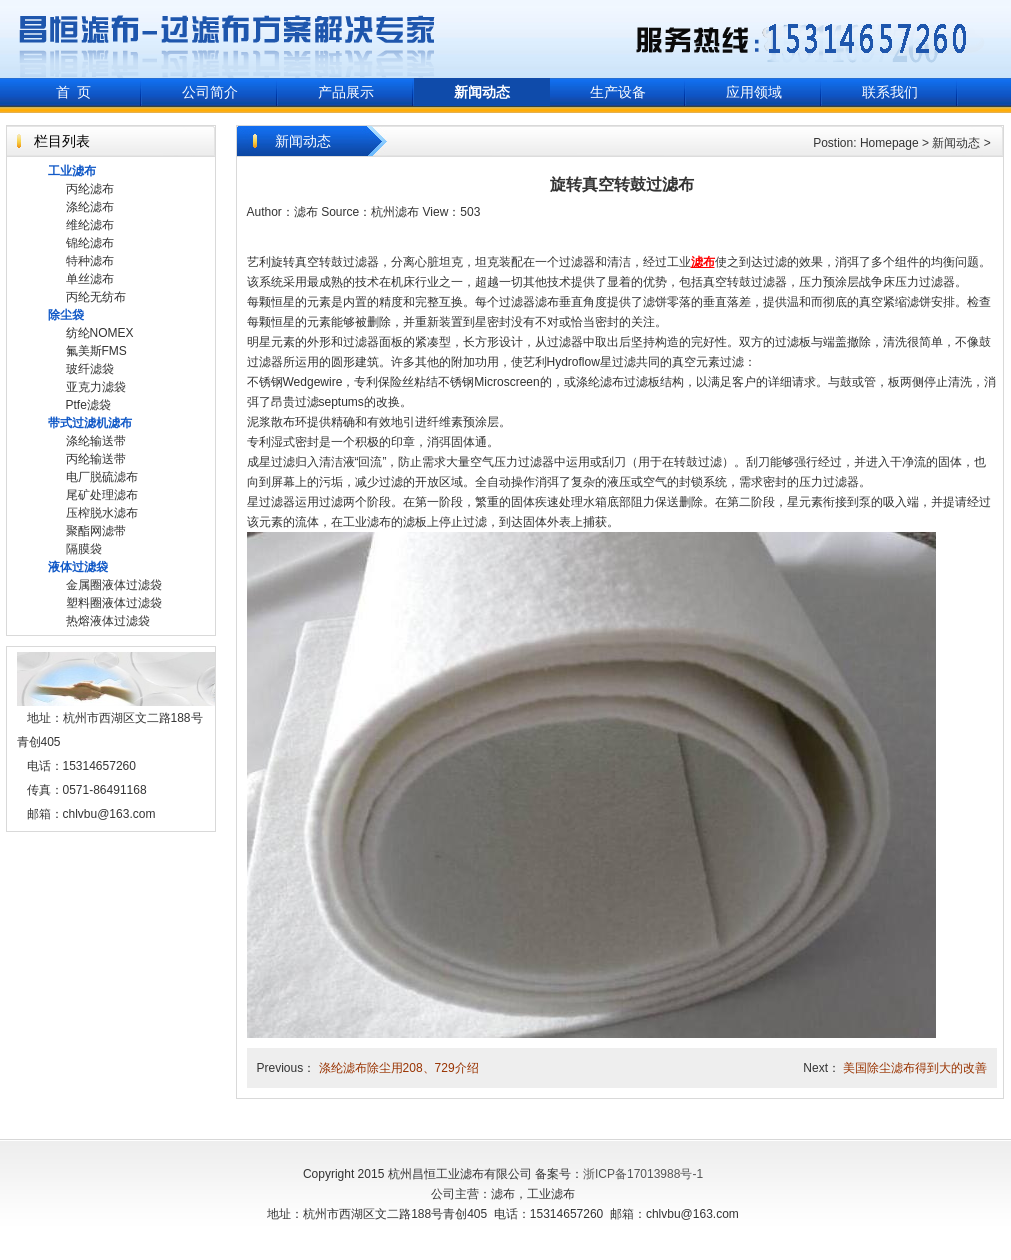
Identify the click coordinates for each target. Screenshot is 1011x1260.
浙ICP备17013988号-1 (643, 1174)
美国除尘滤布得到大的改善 (915, 1068)
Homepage (889, 143)
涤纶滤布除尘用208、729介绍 (399, 1068)
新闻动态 (956, 143)
